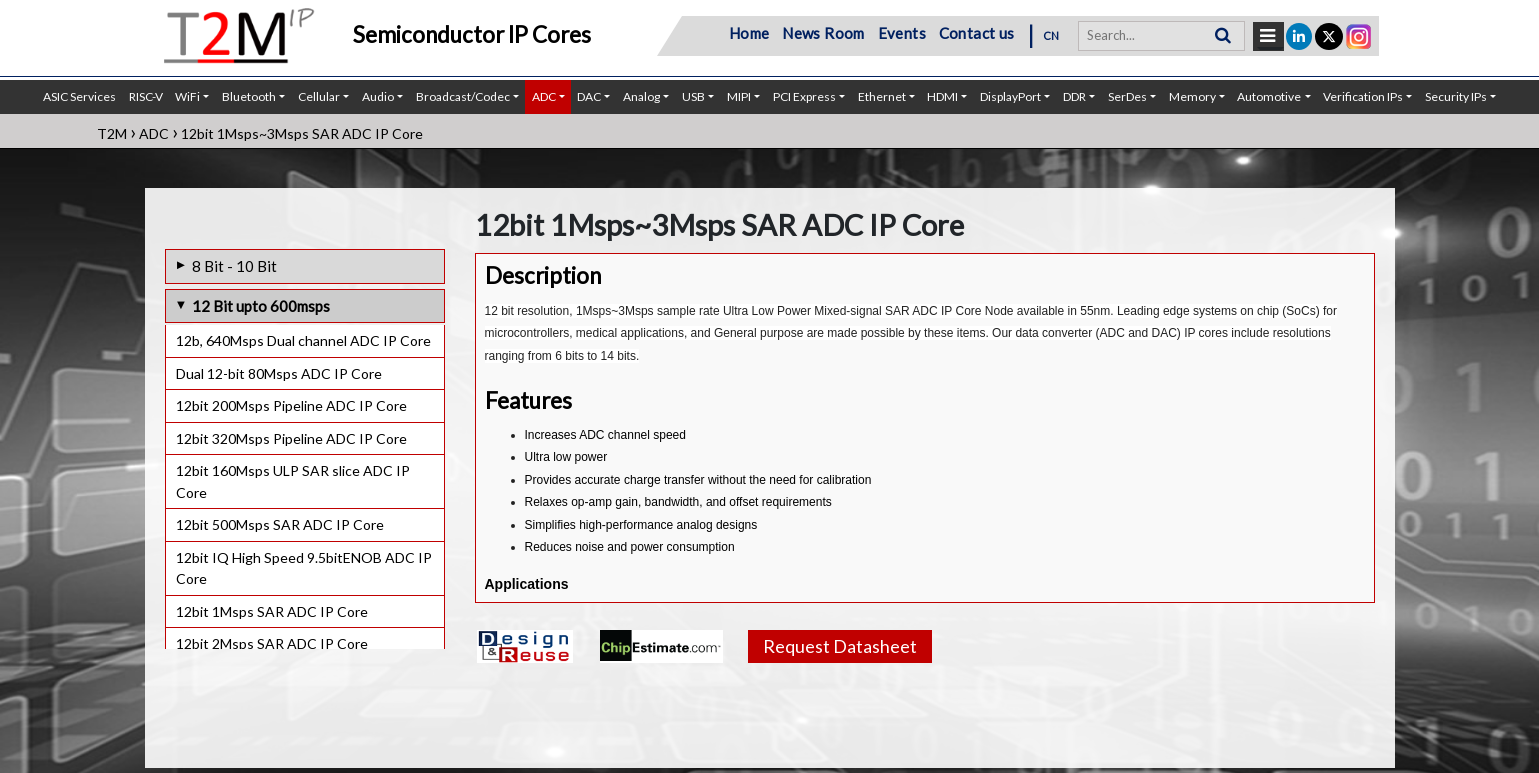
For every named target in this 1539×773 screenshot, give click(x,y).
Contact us (977, 33)
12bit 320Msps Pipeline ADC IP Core (291, 438)
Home (749, 33)
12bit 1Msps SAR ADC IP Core (272, 611)
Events (902, 33)
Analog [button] (641, 96)
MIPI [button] (739, 96)
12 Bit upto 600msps (261, 306)
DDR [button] (1074, 96)
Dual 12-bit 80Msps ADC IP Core (279, 373)
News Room (823, 33)
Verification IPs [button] (1363, 96)
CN (1051, 35)
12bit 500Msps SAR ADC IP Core (280, 524)
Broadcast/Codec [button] (463, 96)
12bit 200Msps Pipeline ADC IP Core (291, 405)
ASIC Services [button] (79, 96)
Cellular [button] (319, 96)
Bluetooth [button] (249, 96)
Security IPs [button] (1456, 96)
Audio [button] (378, 96)
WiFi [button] (187, 96)
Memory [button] (1192, 96)
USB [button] (693, 96)
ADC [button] (544, 96)
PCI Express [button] (804, 96)
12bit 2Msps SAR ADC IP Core (272, 643)
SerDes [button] (1127, 96)
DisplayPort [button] (1010, 96)
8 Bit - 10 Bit (234, 266)
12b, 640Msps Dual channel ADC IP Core (303, 340)
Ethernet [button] (882, 96)
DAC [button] (589, 96)
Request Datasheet (840, 646)
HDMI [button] (942, 96)
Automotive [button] (1269, 96)
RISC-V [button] (146, 96)
